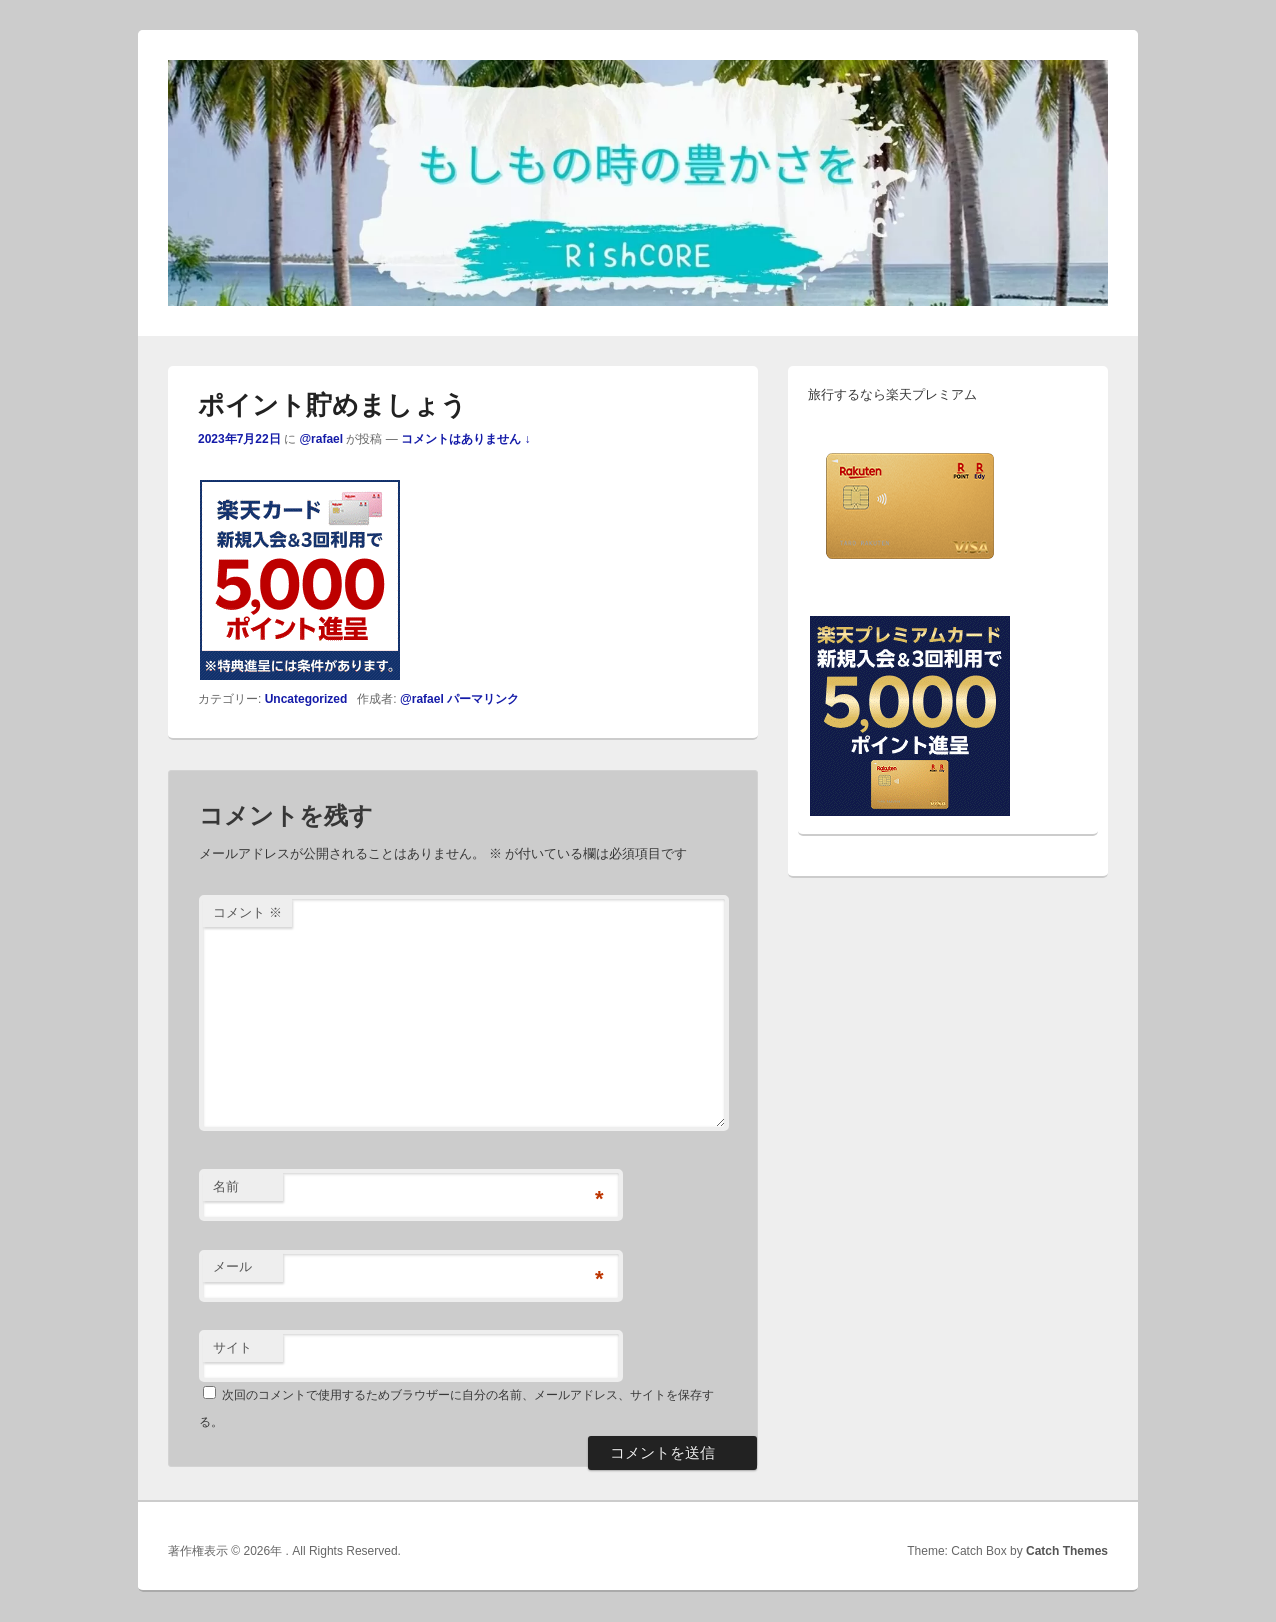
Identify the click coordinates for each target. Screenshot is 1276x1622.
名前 (226, 1186)
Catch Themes (1067, 1551)
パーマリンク (483, 699)
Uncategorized (306, 699)
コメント (247, 912)
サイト (232, 1347)
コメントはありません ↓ (465, 439)
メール (232, 1266)
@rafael (321, 439)
